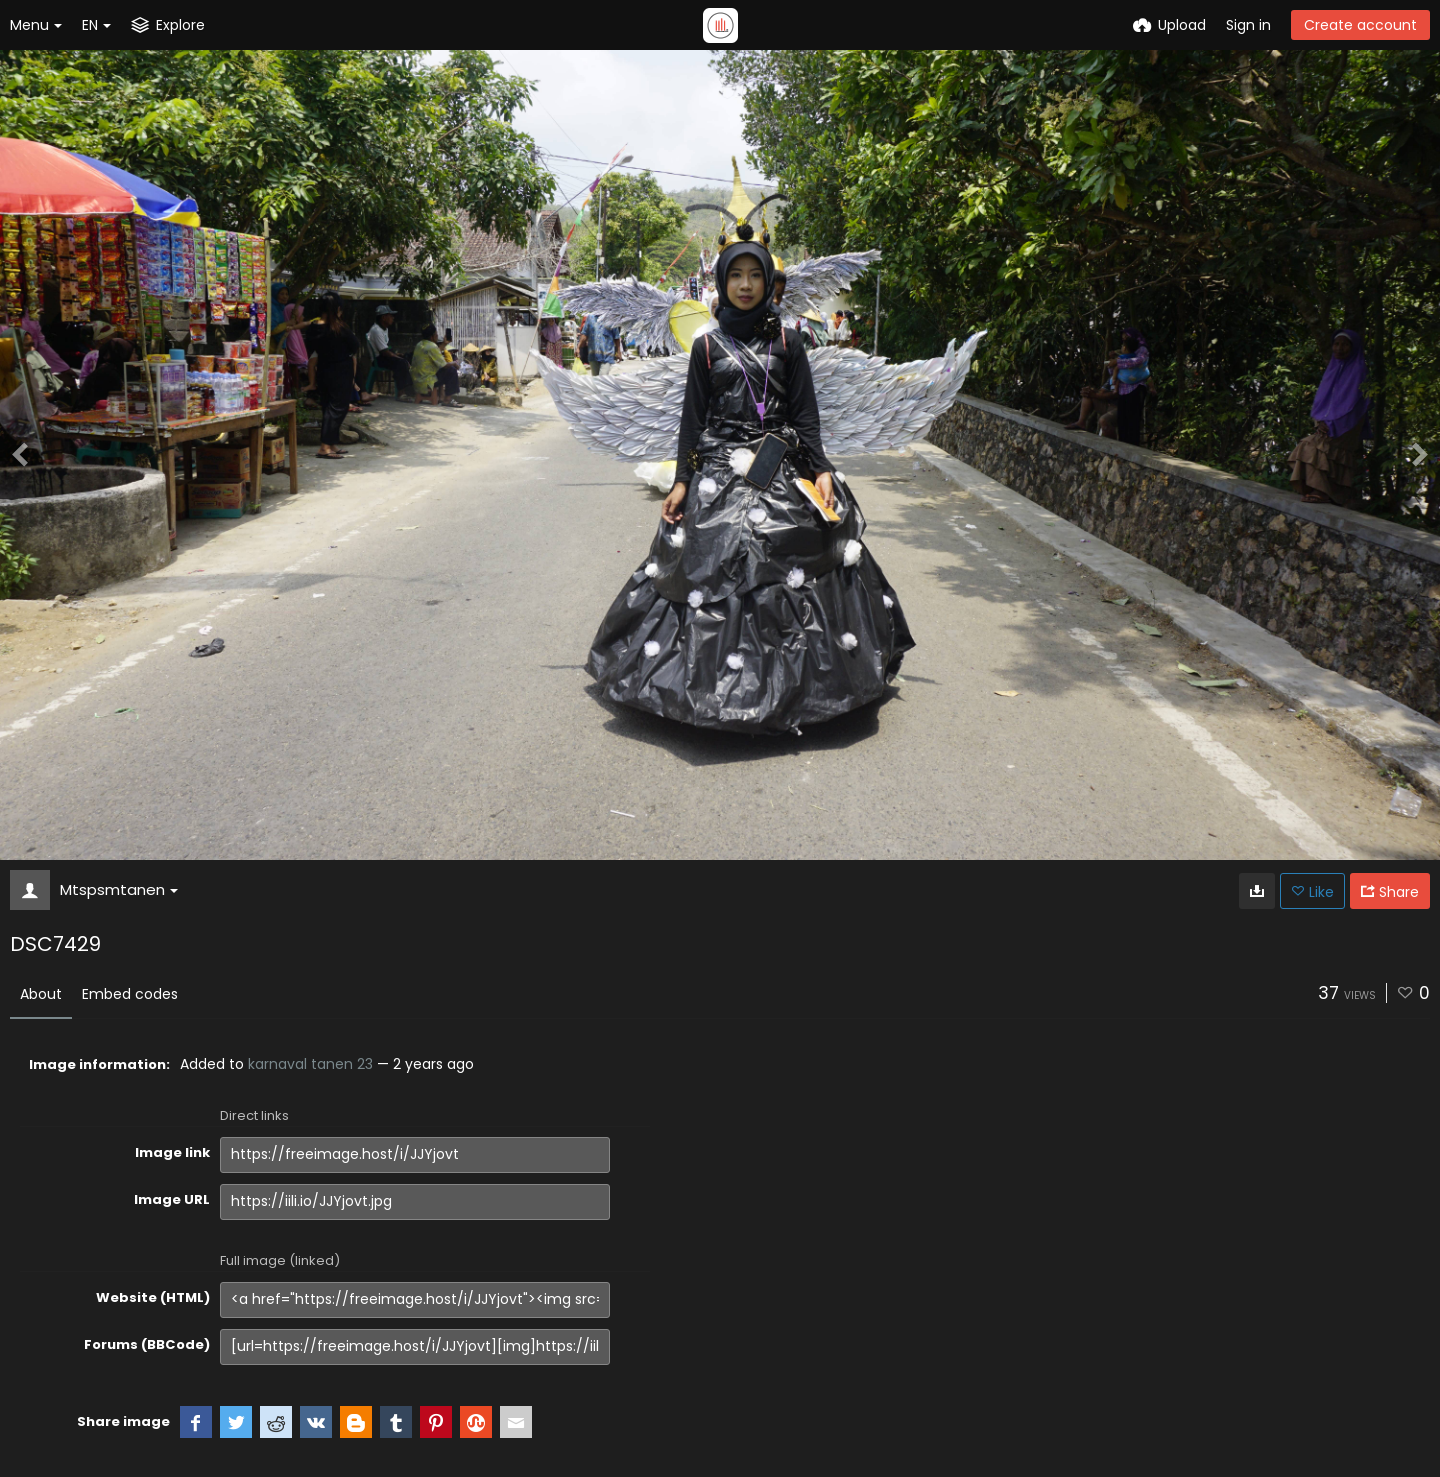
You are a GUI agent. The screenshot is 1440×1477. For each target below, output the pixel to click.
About (41, 994)
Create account (1360, 25)
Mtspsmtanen (119, 889)
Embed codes (130, 994)
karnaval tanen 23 (310, 1064)
